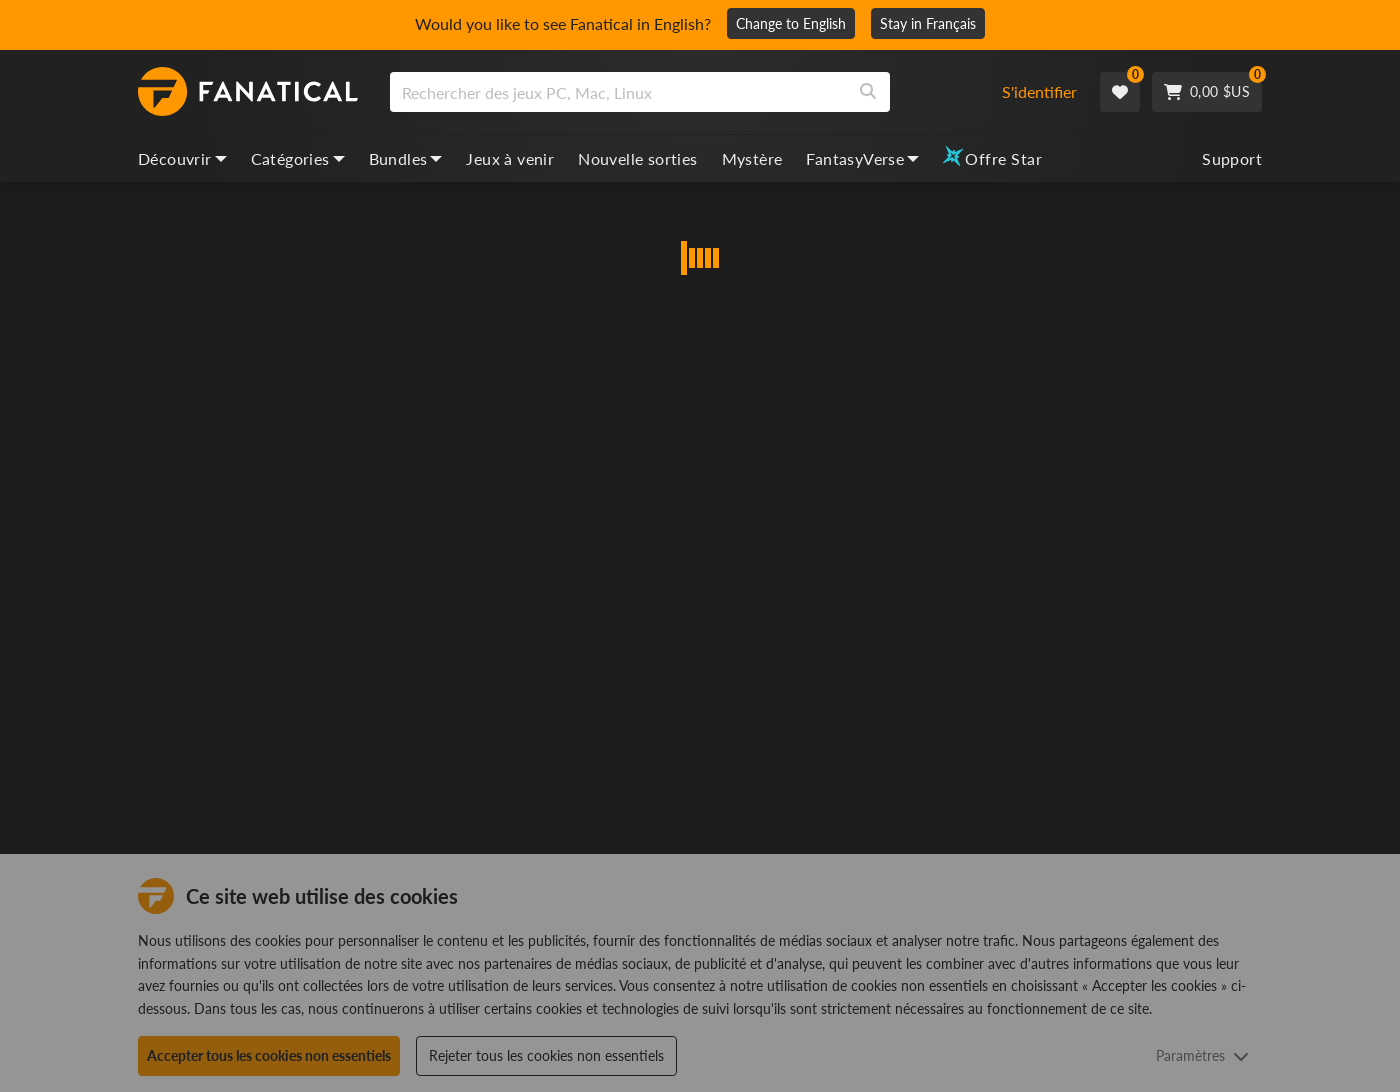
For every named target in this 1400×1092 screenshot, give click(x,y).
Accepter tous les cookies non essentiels (269, 1055)
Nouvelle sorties (637, 158)
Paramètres (1202, 1055)
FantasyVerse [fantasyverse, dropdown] (862, 158)
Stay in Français (928, 23)
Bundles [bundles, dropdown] (406, 158)
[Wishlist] (1120, 92)
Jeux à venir (510, 158)
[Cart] (1207, 92)
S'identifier (1039, 91)
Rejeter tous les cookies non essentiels (546, 1055)
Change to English (791, 23)
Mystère (752, 158)
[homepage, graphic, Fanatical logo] (248, 92)
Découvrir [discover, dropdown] (182, 158)
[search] (618, 92)
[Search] (868, 92)
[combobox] (683, 92)
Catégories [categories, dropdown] (298, 158)
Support (1232, 158)
